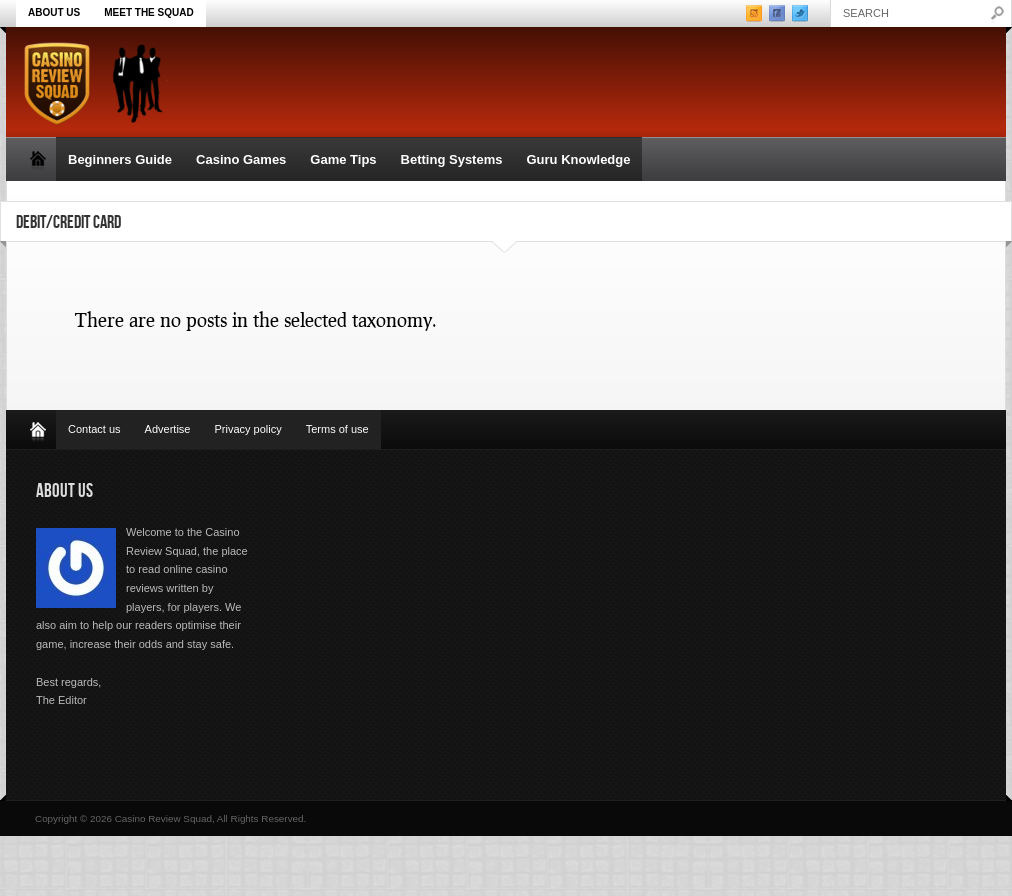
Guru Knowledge (578, 159)
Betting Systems (452, 159)
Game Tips (343, 159)
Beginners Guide (120, 159)
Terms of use (337, 429)
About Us (54, 12)
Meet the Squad (148, 12)
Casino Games (241, 159)
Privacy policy (247, 429)
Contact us (94, 429)
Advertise (168, 429)
